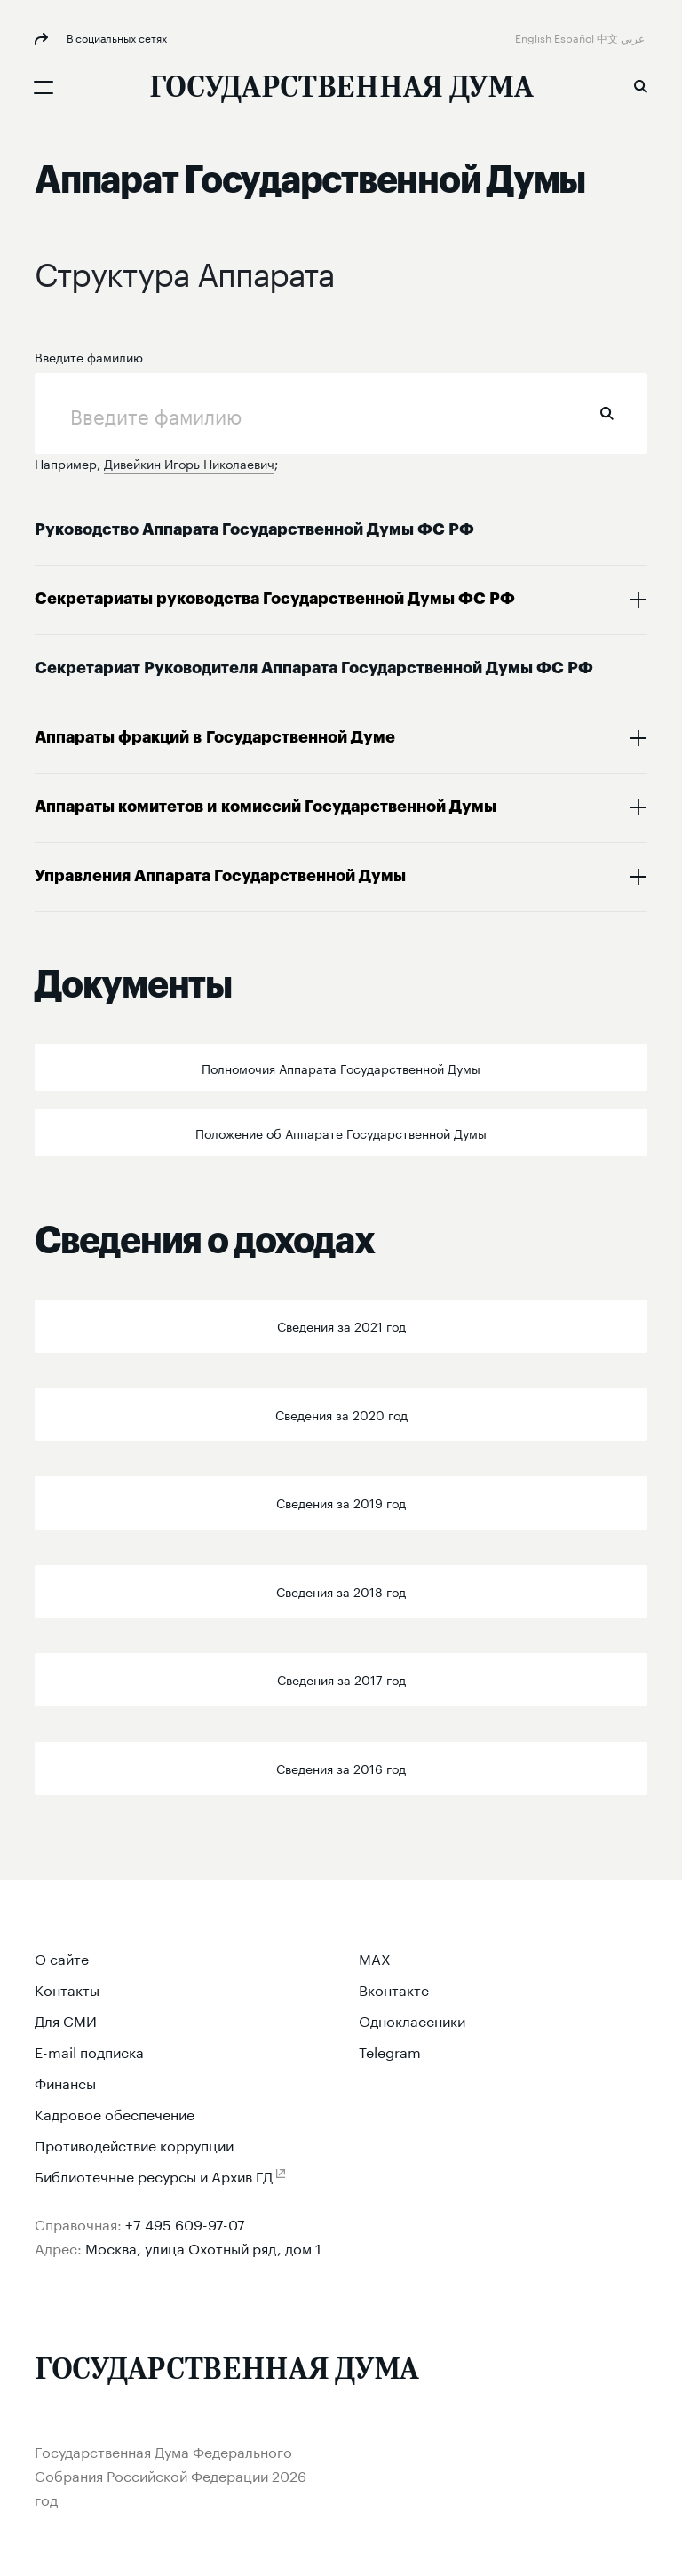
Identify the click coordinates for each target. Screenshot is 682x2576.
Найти (607, 413)
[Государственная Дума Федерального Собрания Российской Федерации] (341, 89)
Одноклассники (412, 2019)
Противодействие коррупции (134, 2144)
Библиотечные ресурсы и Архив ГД (154, 2175)
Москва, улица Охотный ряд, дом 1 (203, 2247)
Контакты (67, 1988)
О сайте (62, 1957)
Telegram (390, 2050)
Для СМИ (66, 2019)
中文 (609, 36)
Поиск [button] (640, 86)
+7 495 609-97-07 (185, 2223)
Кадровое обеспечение (114, 2113)
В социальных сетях (115, 36)
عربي (634, 36)
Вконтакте (394, 1988)
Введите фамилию (89, 356)
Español (575, 36)
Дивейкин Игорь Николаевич (189, 463)
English (534, 36)
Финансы (65, 2082)
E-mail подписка (89, 2050)
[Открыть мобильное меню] (43, 87)
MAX (375, 1957)
